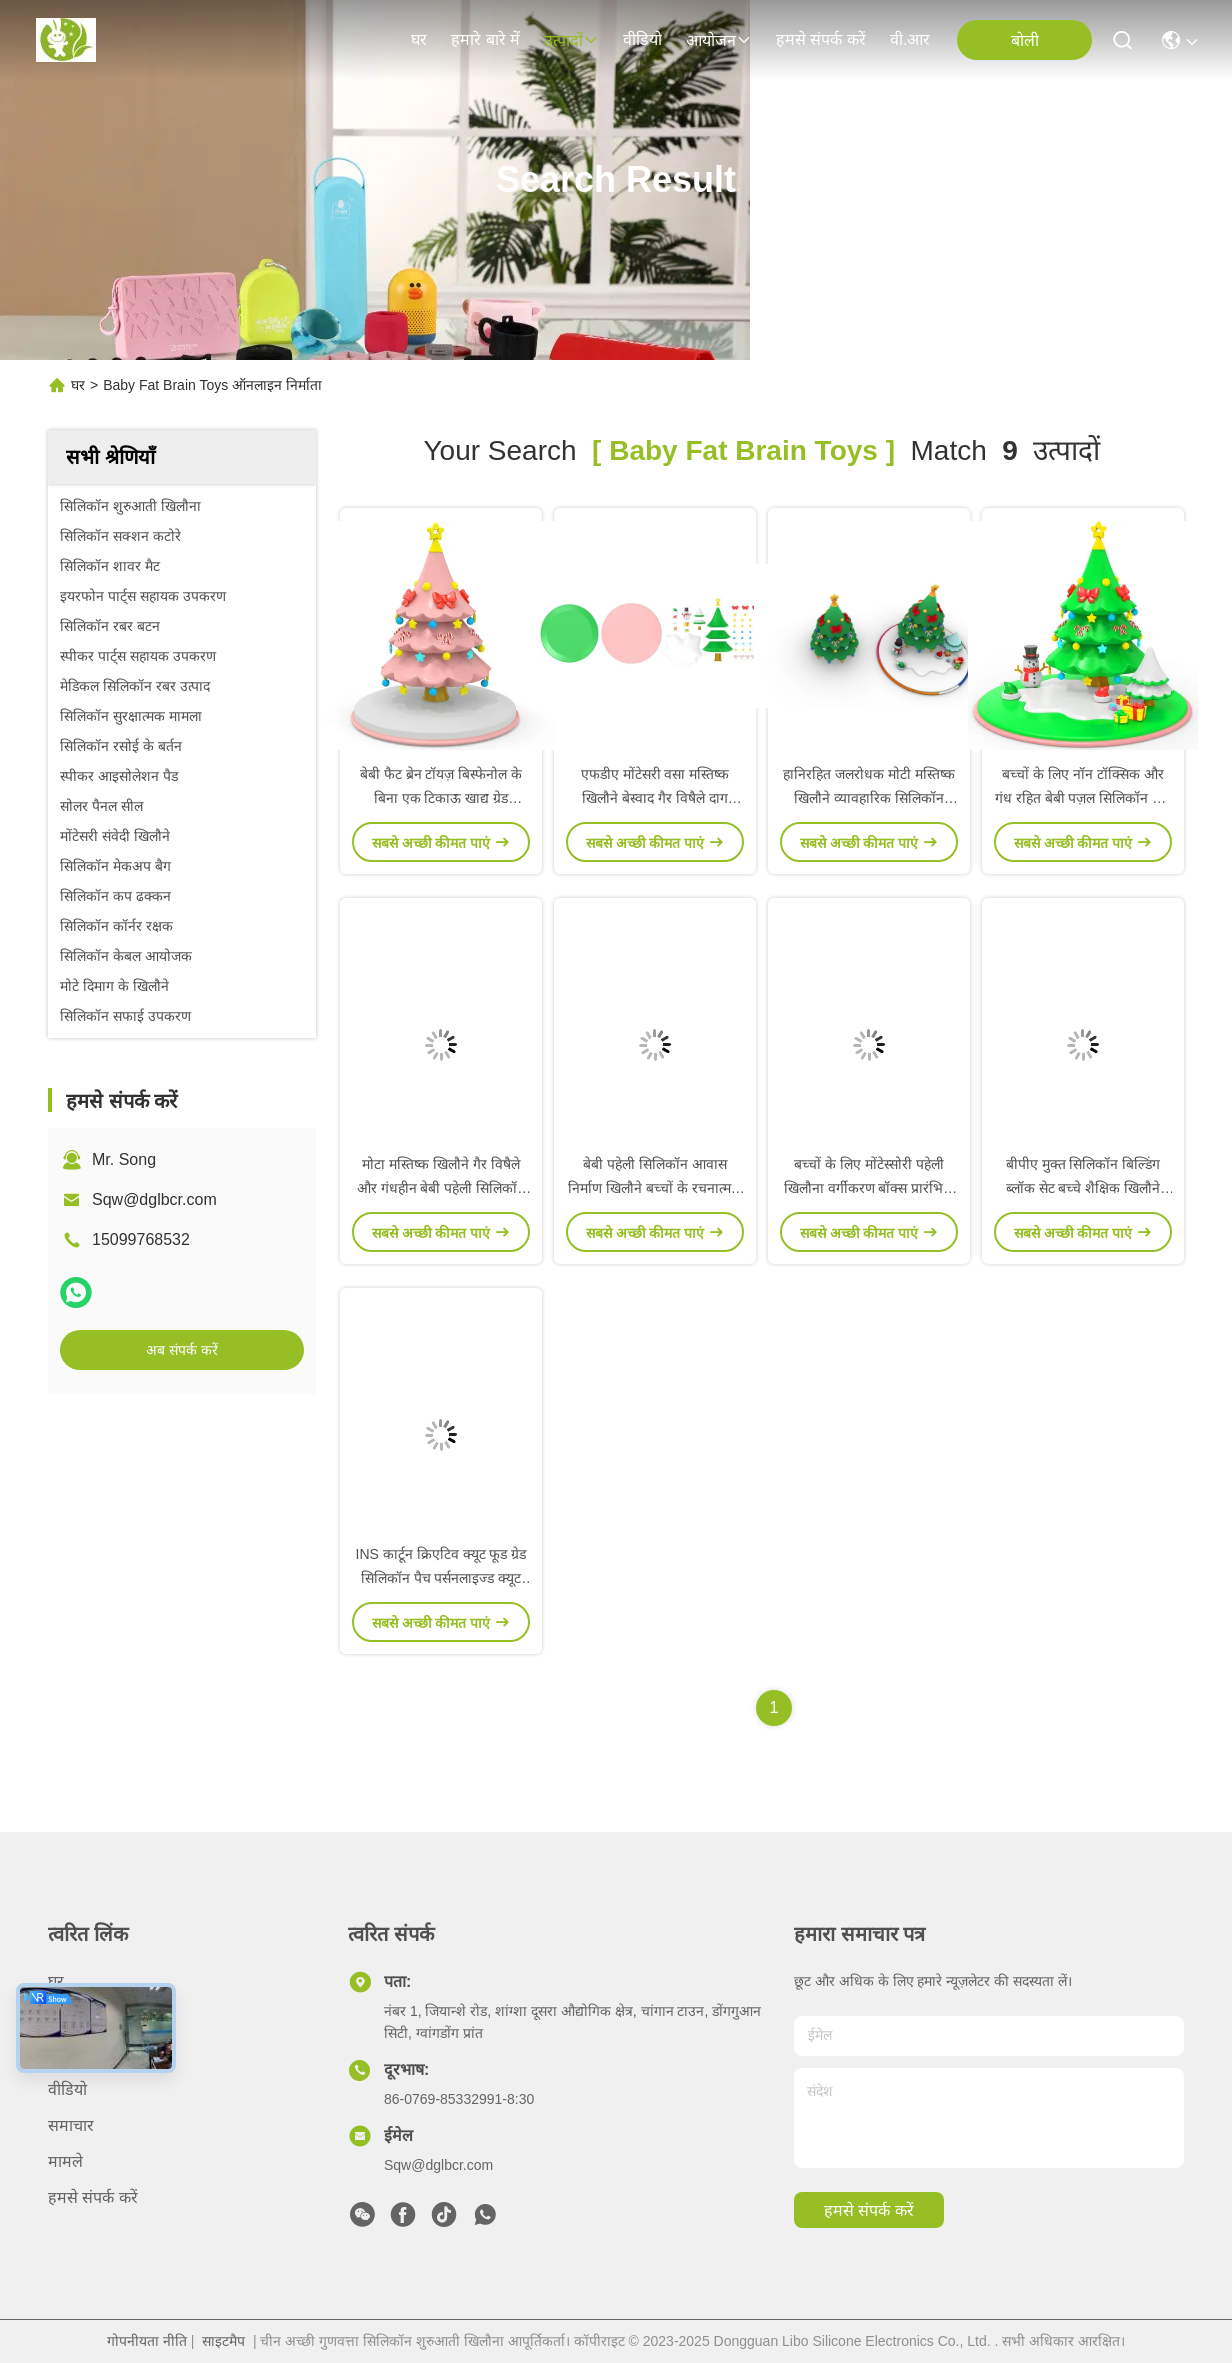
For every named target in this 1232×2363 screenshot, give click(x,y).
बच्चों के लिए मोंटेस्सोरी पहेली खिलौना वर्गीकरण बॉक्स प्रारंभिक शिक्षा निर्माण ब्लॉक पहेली (869, 1188)
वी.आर (910, 39)
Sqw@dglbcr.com (154, 1199)
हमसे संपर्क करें (821, 39)
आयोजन (719, 40)
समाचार (71, 2125)
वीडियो (642, 39)
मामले (65, 2161)
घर (419, 39)
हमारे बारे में (485, 39)
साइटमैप (223, 2341)
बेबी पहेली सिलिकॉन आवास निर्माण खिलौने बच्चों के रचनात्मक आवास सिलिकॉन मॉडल (655, 1188)
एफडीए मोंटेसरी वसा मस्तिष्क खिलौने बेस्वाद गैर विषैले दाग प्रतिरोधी (655, 798)
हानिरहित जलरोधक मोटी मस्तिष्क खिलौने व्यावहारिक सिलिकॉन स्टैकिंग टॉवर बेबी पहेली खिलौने (869, 798)
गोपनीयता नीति (147, 2341)
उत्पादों (571, 40)
